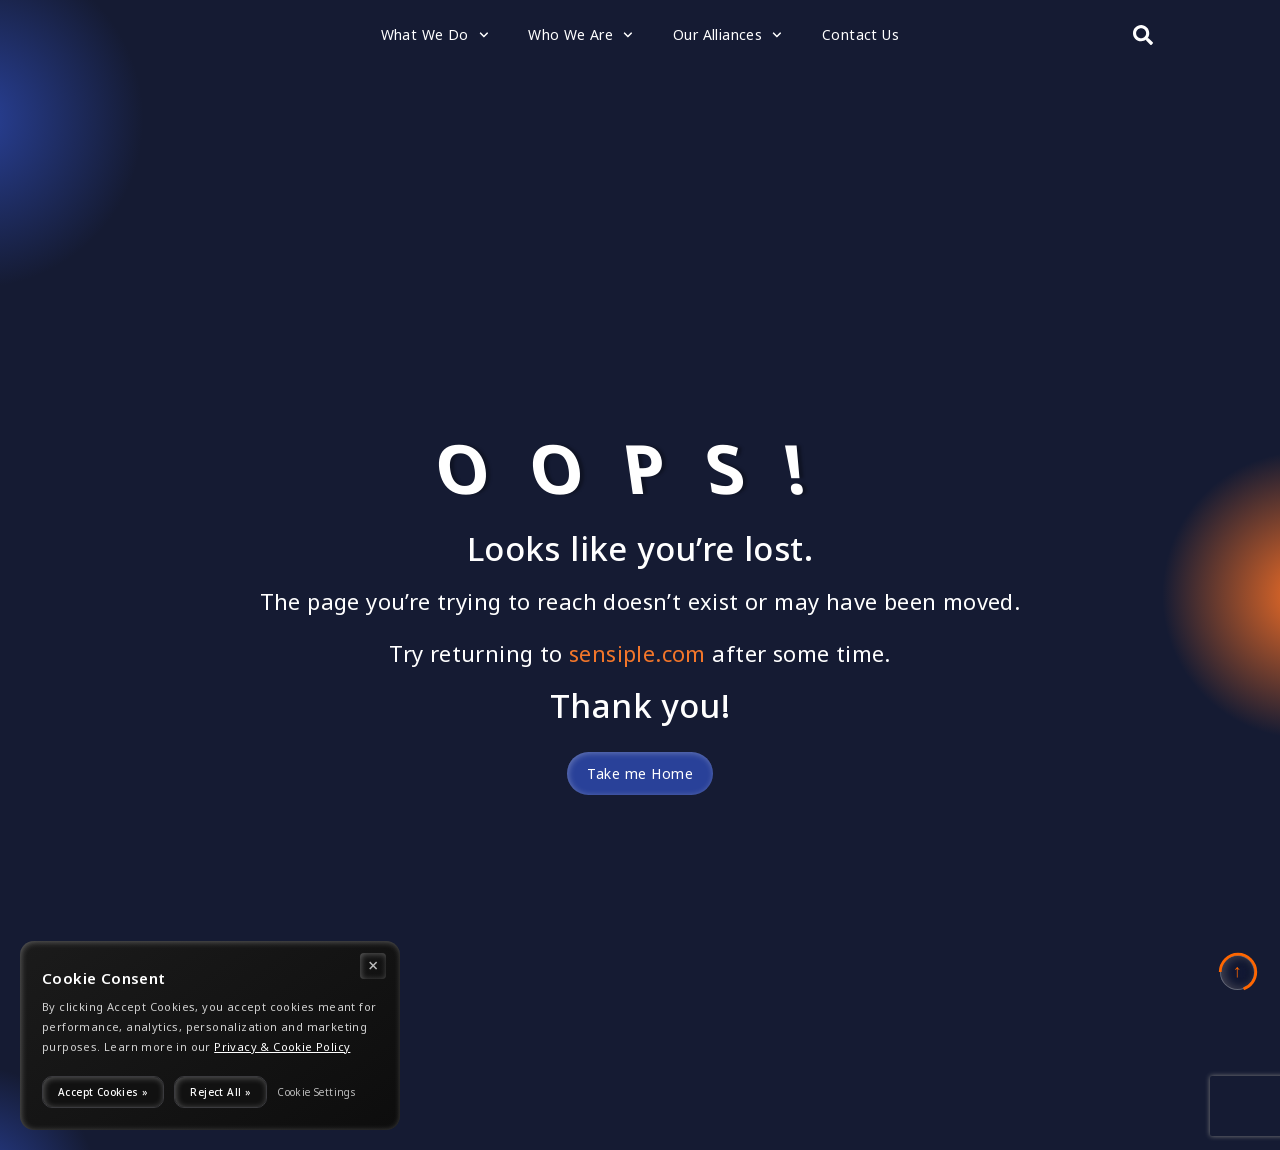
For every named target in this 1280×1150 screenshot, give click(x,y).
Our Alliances (727, 35)
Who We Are (580, 35)
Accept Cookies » (103, 1092)
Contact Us (860, 34)
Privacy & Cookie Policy (282, 1047)
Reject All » (220, 1092)
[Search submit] (1143, 35)
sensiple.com (637, 653)
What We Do (435, 35)
